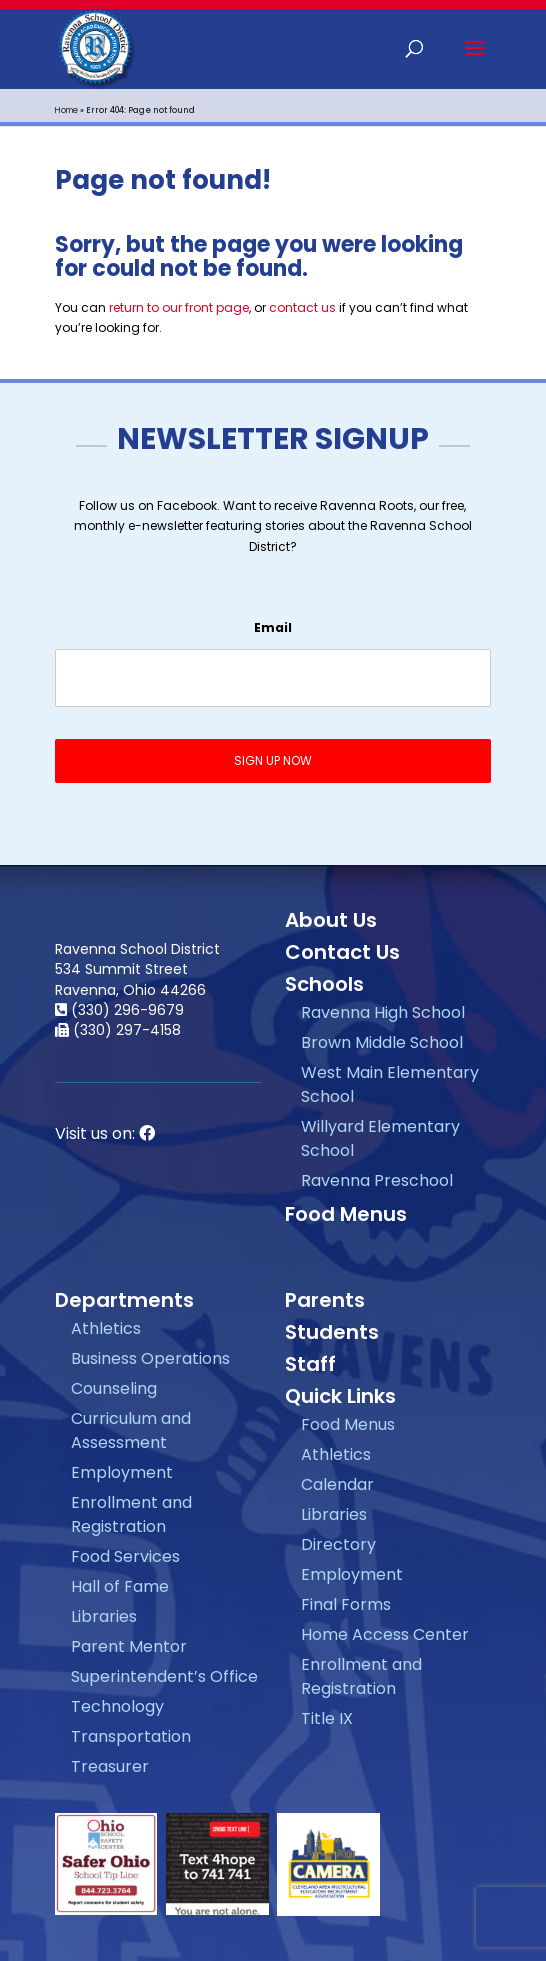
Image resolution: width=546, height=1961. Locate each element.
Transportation (131, 1736)
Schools (324, 984)
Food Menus (346, 1214)
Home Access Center (385, 1634)
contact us (302, 307)
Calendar (337, 1484)
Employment (122, 1472)
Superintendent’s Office (164, 1676)
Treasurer (110, 1766)
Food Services (125, 1556)
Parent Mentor (129, 1646)
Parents (325, 1300)
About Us (331, 920)
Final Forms (346, 1604)
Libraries (104, 1616)
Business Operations (150, 1358)
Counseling (114, 1388)
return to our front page (179, 307)
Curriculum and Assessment (131, 1430)
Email (273, 628)
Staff (310, 1364)
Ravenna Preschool (377, 1180)
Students (332, 1332)
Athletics (106, 1328)
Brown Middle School (382, 1042)
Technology (117, 1706)
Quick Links (340, 1396)
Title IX (327, 1718)
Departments (124, 1300)
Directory (338, 1544)
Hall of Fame (120, 1586)
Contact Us (342, 952)
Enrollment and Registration (131, 1514)
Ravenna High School (383, 1012)
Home (66, 110)
